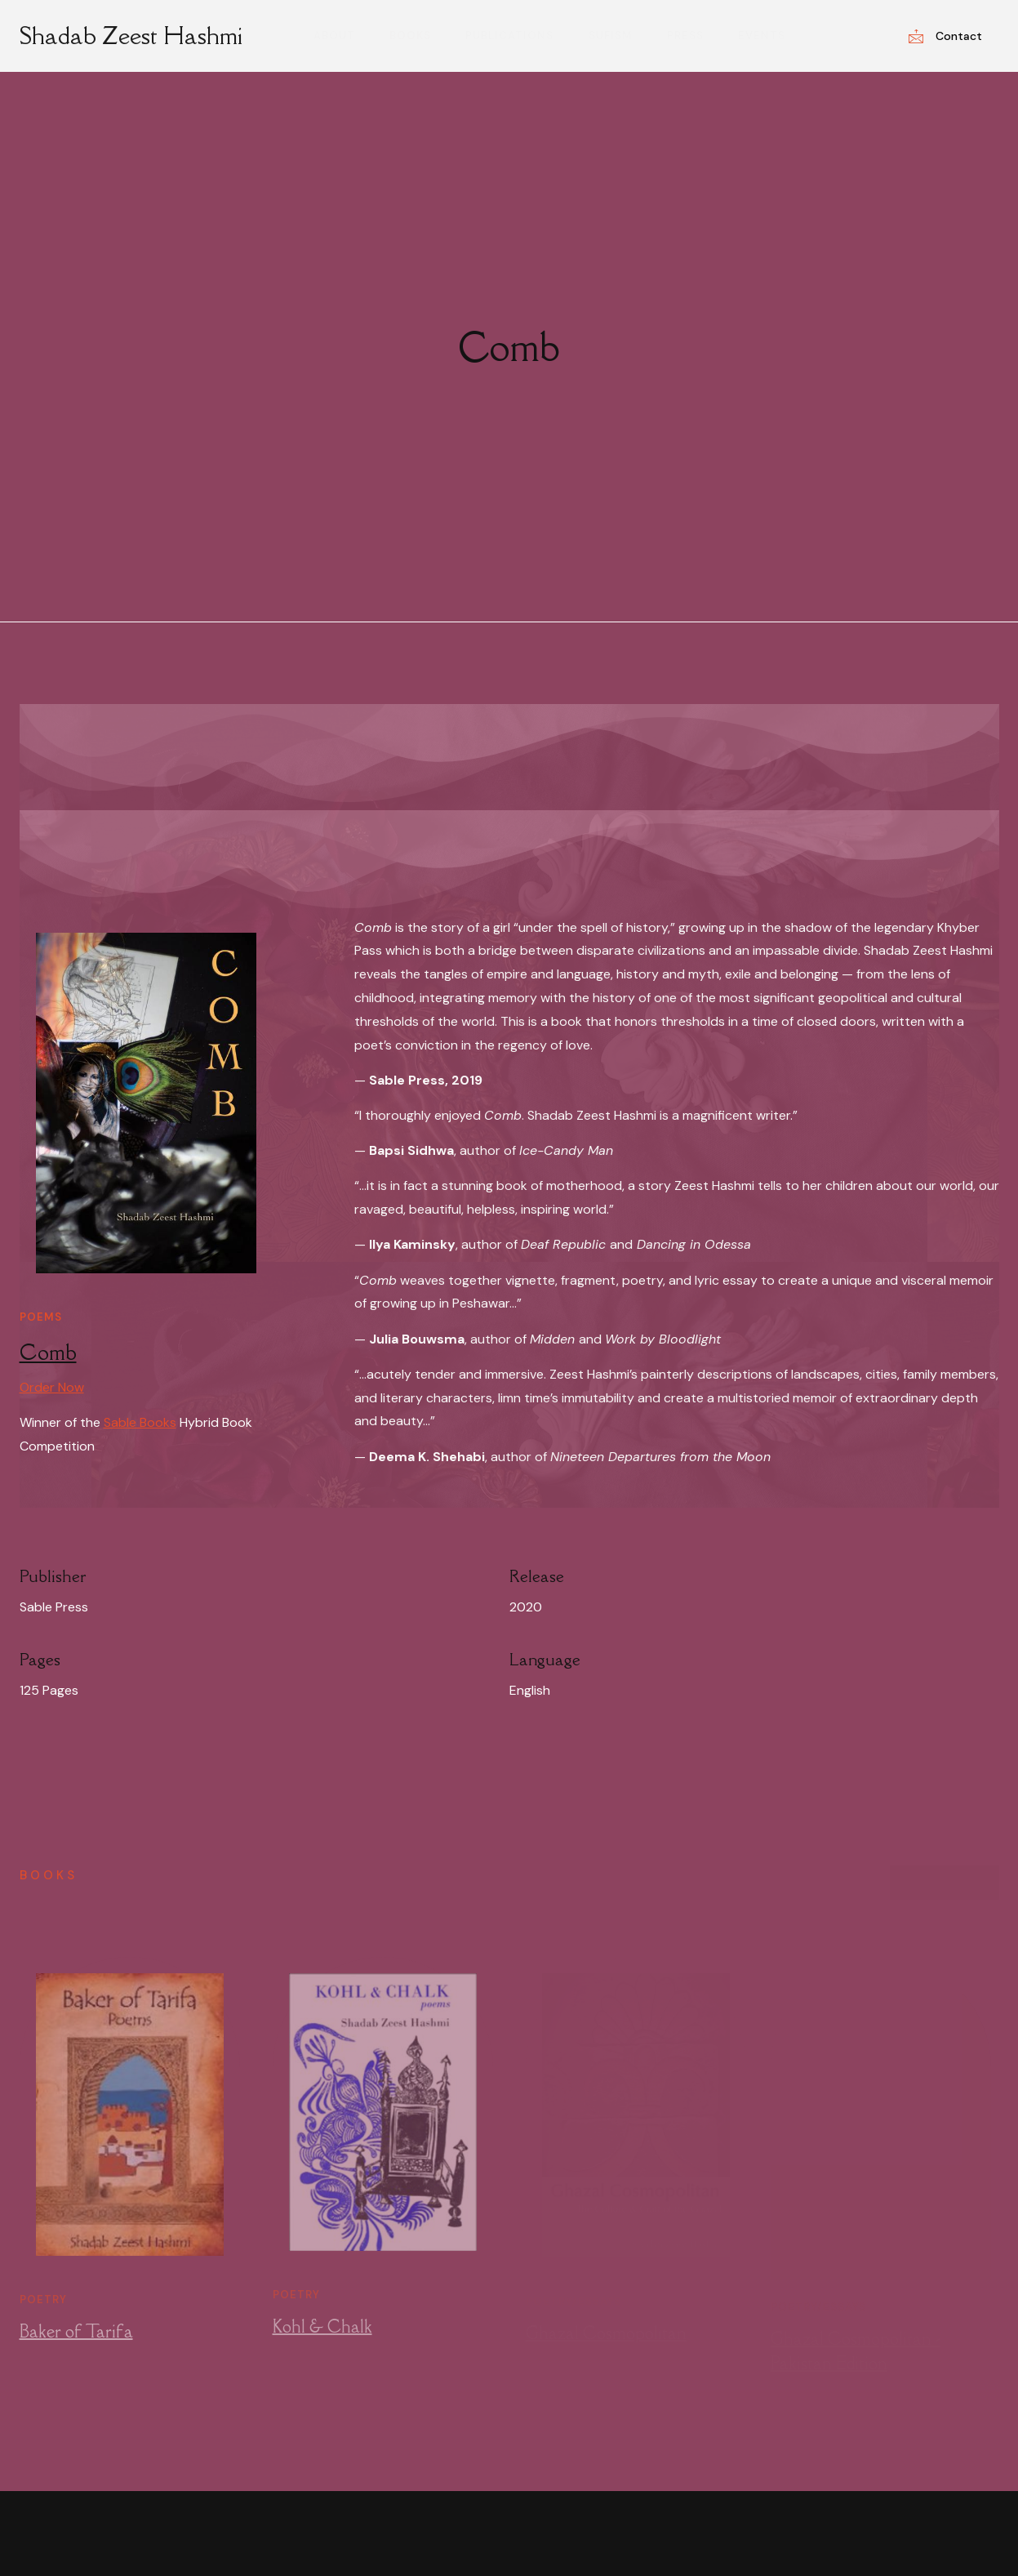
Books (418, 35)
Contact (945, 36)
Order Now (52, 1387)
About (347, 35)
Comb (48, 1352)
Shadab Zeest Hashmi (131, 35)
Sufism (608, 35)
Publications (513, 35)
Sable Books (140, 1422)
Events (749, 35)
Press (678, 35)
